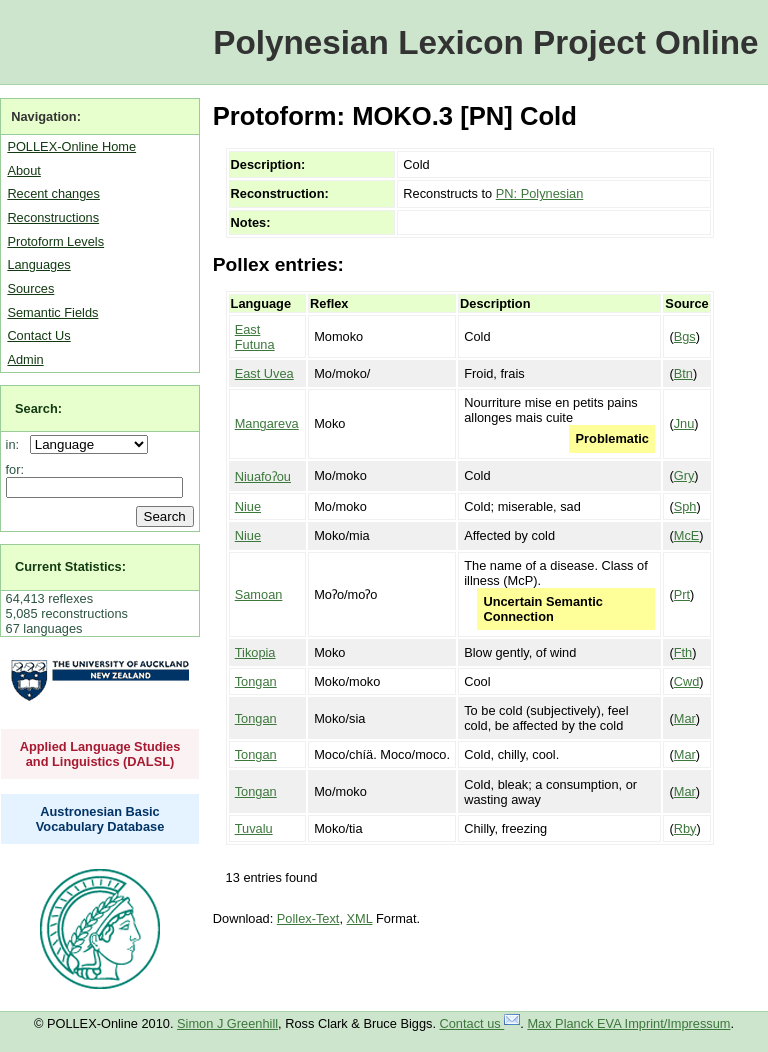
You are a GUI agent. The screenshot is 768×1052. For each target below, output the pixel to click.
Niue (248, 506)
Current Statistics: (70, 566)
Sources (30, 288)
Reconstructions (53, 217)
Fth (683, 652)
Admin (25, 359)
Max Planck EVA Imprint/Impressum (628, 1023)
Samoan (259, 594)
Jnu (684, 423)
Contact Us (38, 335)
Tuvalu (254, 828)
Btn (683, 373)
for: (15, 469)
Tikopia (255, 652)
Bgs (685, 336)
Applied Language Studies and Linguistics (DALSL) (100, 754)
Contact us (480, 1023)
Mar (685, 718)
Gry (684, 475)
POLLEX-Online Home (71, 146)
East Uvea (264, 373)
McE (687, 535)
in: (16, 444)
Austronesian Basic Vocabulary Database (100, 819)
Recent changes (53, 193)
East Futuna (255, 337)
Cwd (687, 681)
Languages (38, 264)
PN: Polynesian (540, 193)
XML (360, 918)
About (23, 170)
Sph (685, 506)
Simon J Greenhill (227, 1023)
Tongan (256, 681)
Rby (685, 828)
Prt (682, 594)
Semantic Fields (52, 312)
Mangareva (267, 423)
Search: (38, 408)
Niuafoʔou (263, 476)
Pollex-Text (308, 918)
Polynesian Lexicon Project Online (485, 42)
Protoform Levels (55, 241)
